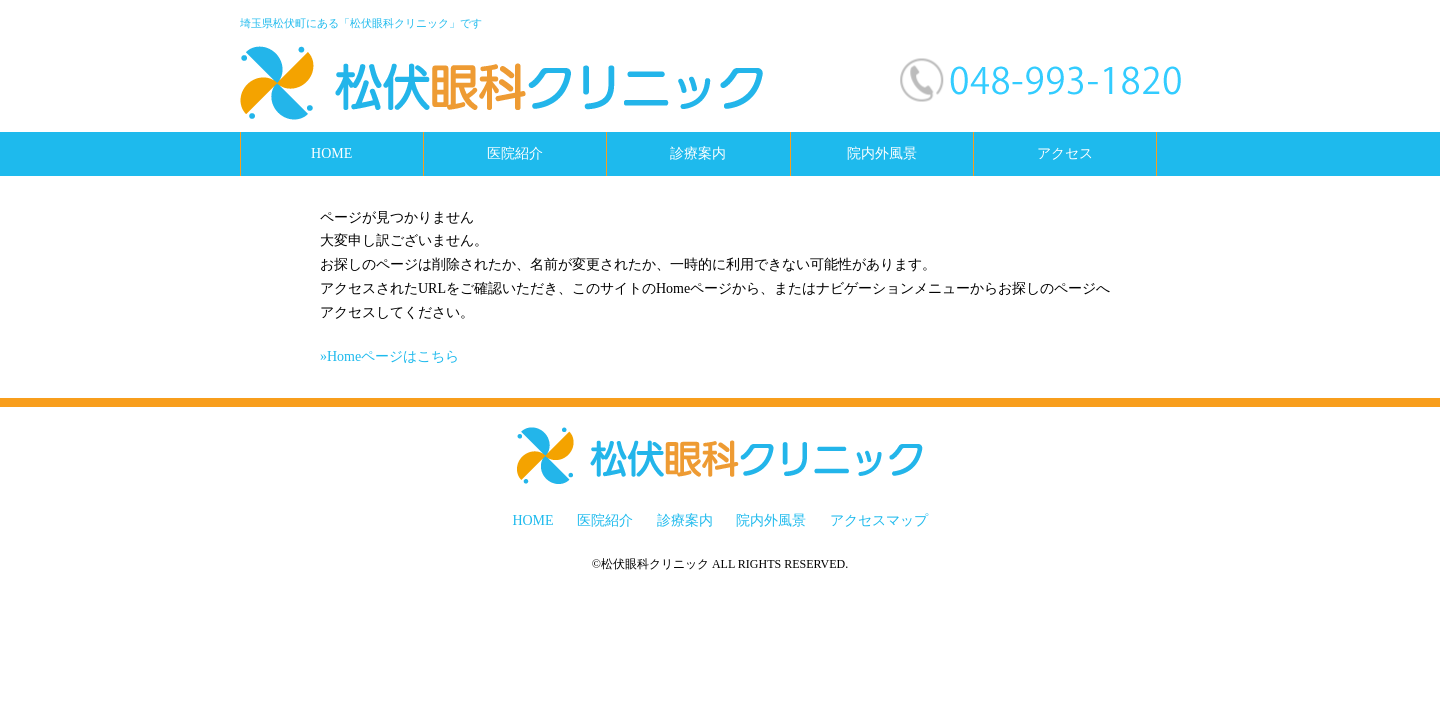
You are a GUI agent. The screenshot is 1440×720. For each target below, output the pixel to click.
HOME (331, 153)
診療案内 (698, 153)
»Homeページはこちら (389, 356)
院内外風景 (882, 153)
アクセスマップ (879, 520)
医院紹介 (515, 153)
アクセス (1065, 153)
